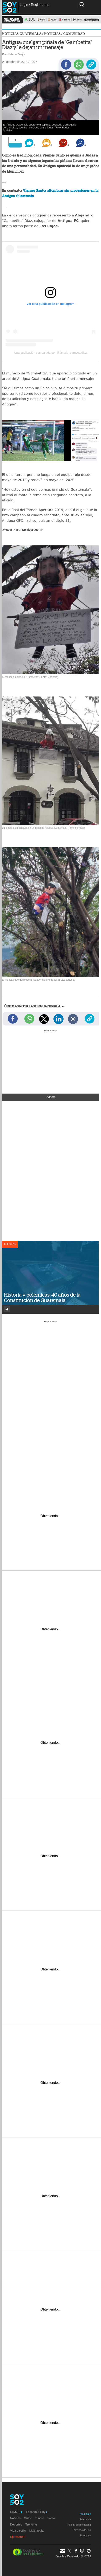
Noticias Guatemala (21, 33)
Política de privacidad (79, 2524)
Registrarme (40, 4)
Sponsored (17, 2536)
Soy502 (16, 2512)
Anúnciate (85, 2514)
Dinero (39, 2518)
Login (24, 4)
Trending (31, 2524)
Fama (51, 2518)
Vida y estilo (18, 2530)
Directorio (85, 2535)
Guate (28, 2518)
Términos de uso (81, 2530)
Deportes (16, 2524)
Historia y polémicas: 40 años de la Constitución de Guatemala (42, 1297)
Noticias (52, 33)
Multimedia (36, 2530)
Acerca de (85, 2519)
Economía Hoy (36, 2512)
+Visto (50, 1097)
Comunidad (74, 33)
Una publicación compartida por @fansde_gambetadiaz (50, 352)
